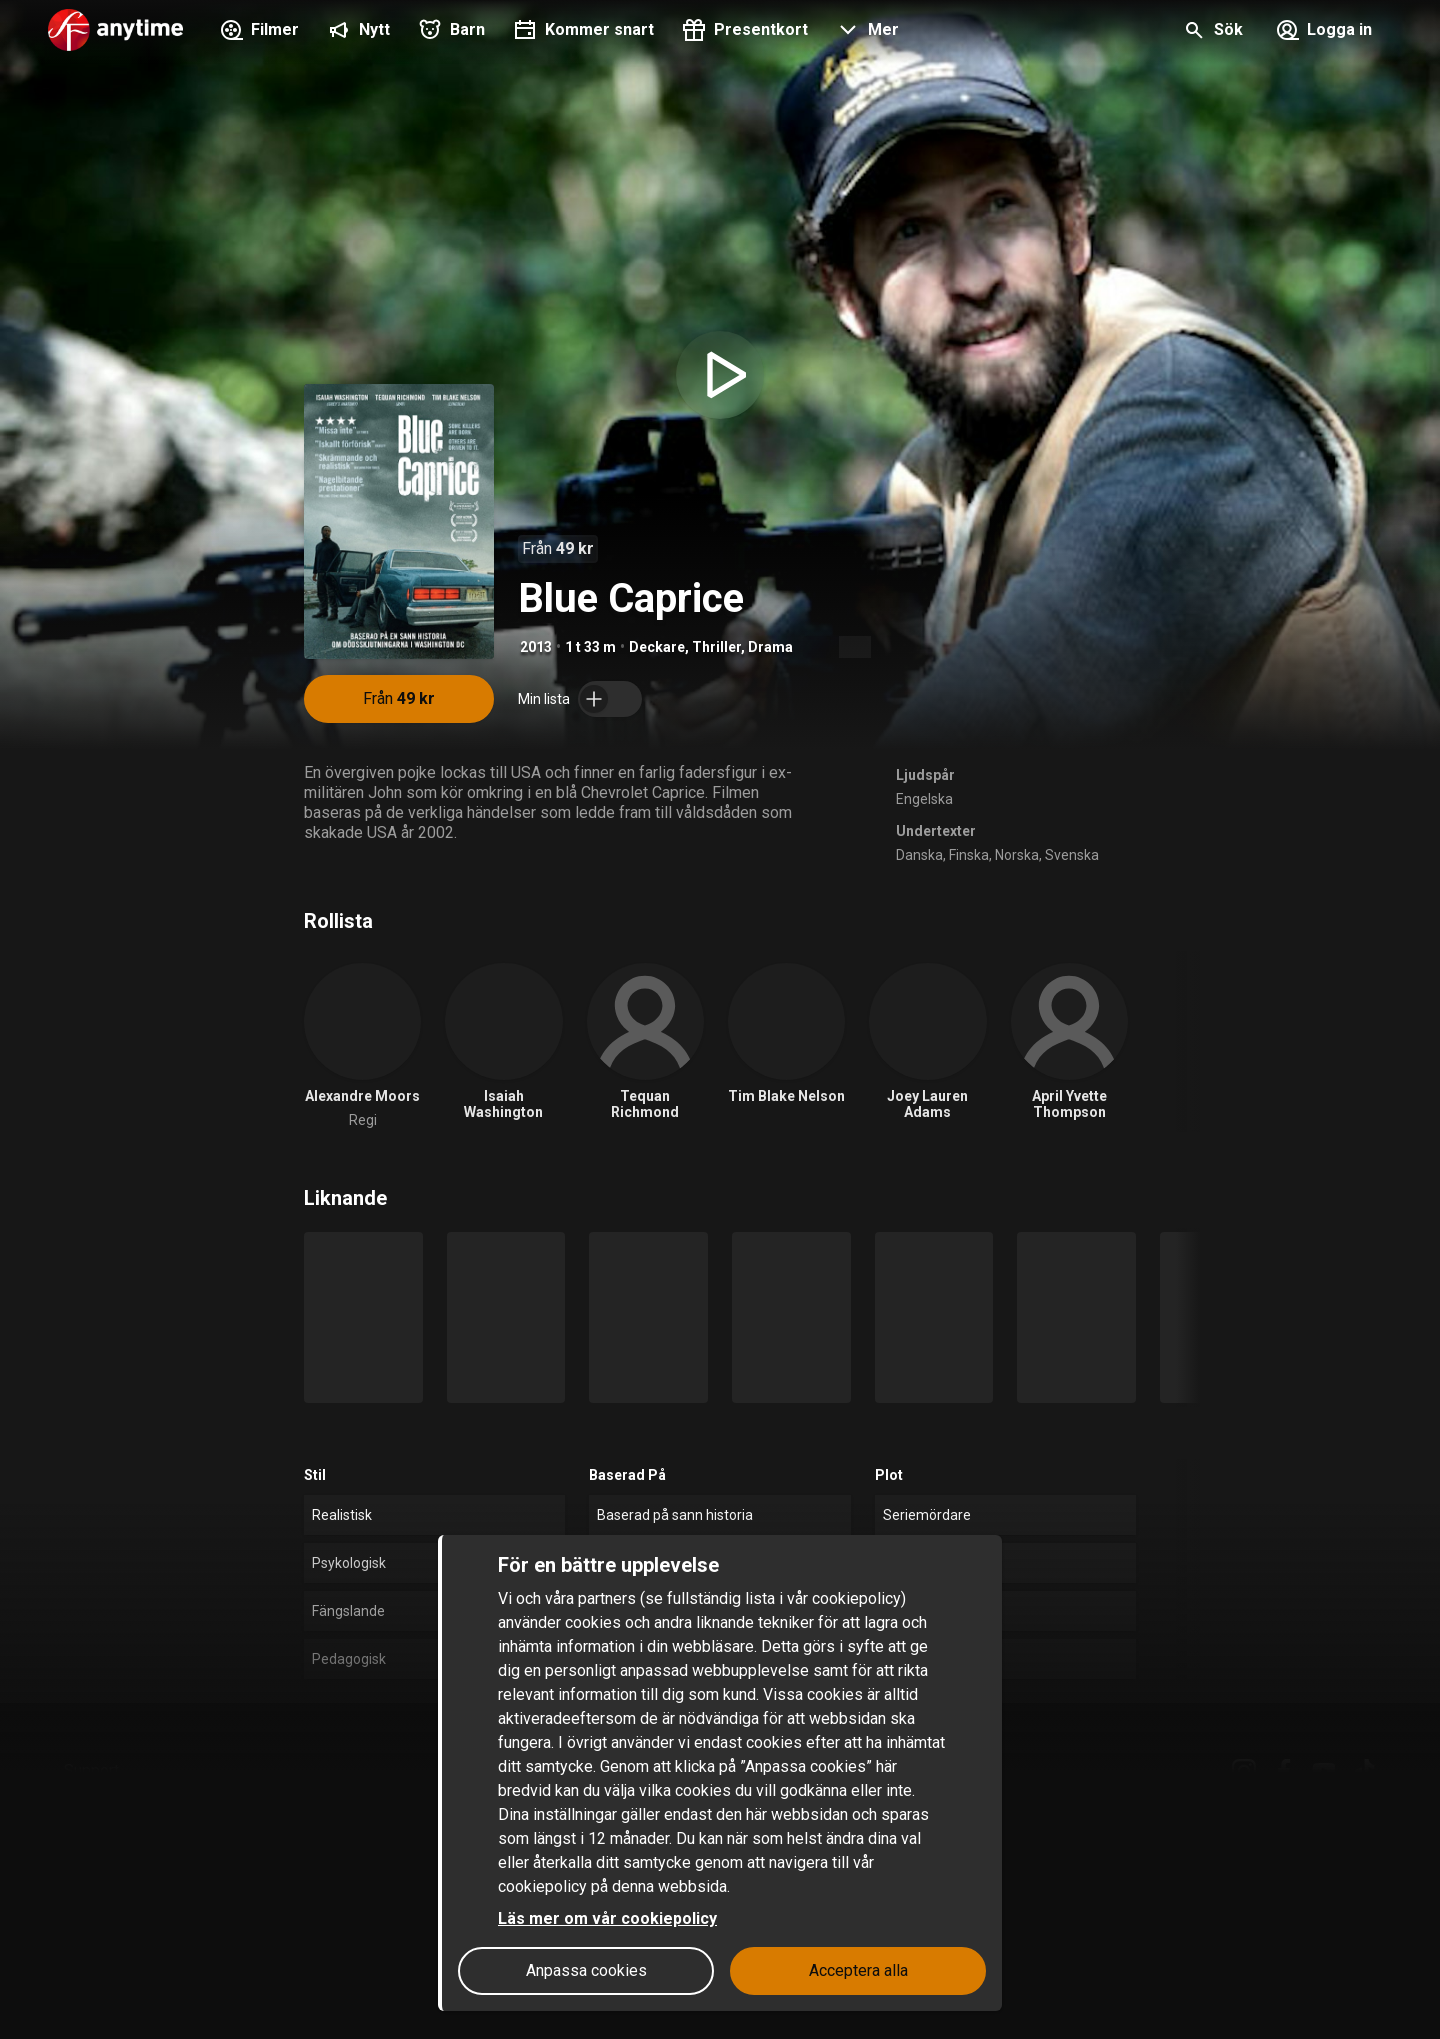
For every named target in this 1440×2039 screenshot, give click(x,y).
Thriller (716, 647)
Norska (1017, 855)
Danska (919, 855)
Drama (770, 647)
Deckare (657, 647)
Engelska (924, 799)
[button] (865, 32)
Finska (969, 855)
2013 (536, 647)
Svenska (1072, 855)
